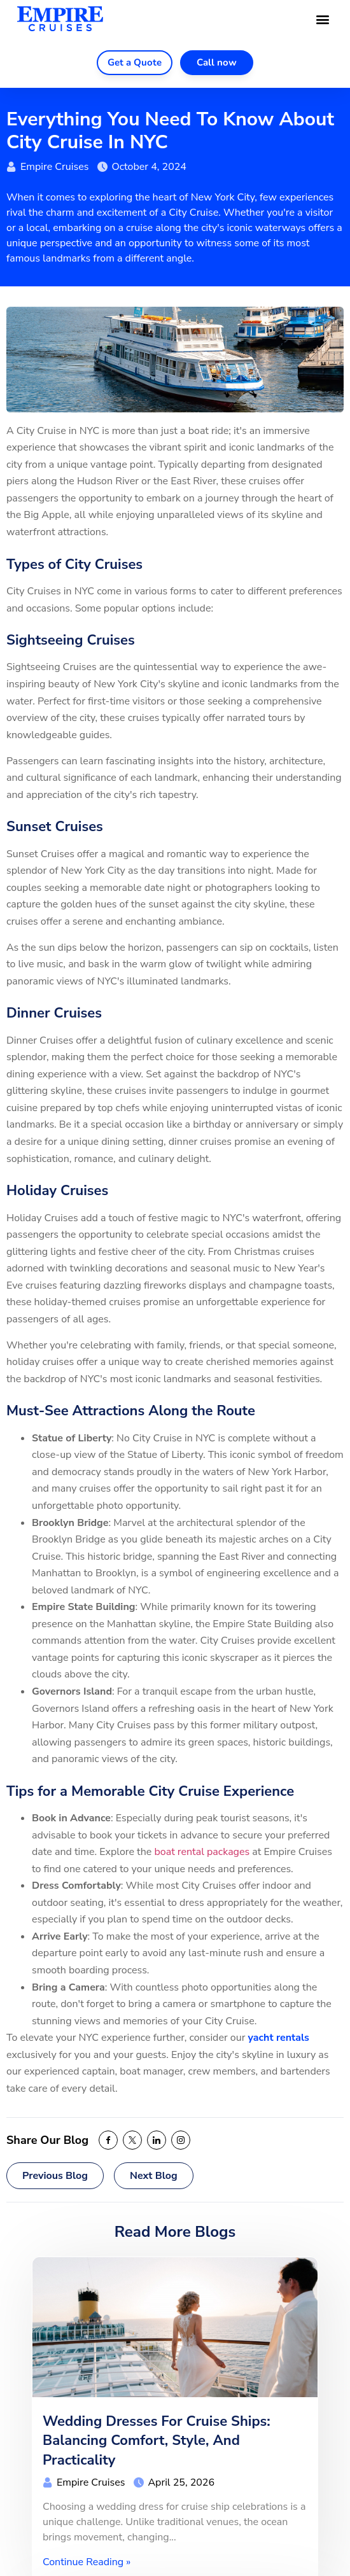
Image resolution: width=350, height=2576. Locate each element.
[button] (322, 18)
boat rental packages (201, 1852)
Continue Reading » (86, 2562)
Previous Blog (55, 2176)
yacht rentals (278, 2038)
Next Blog (154, 2176)
